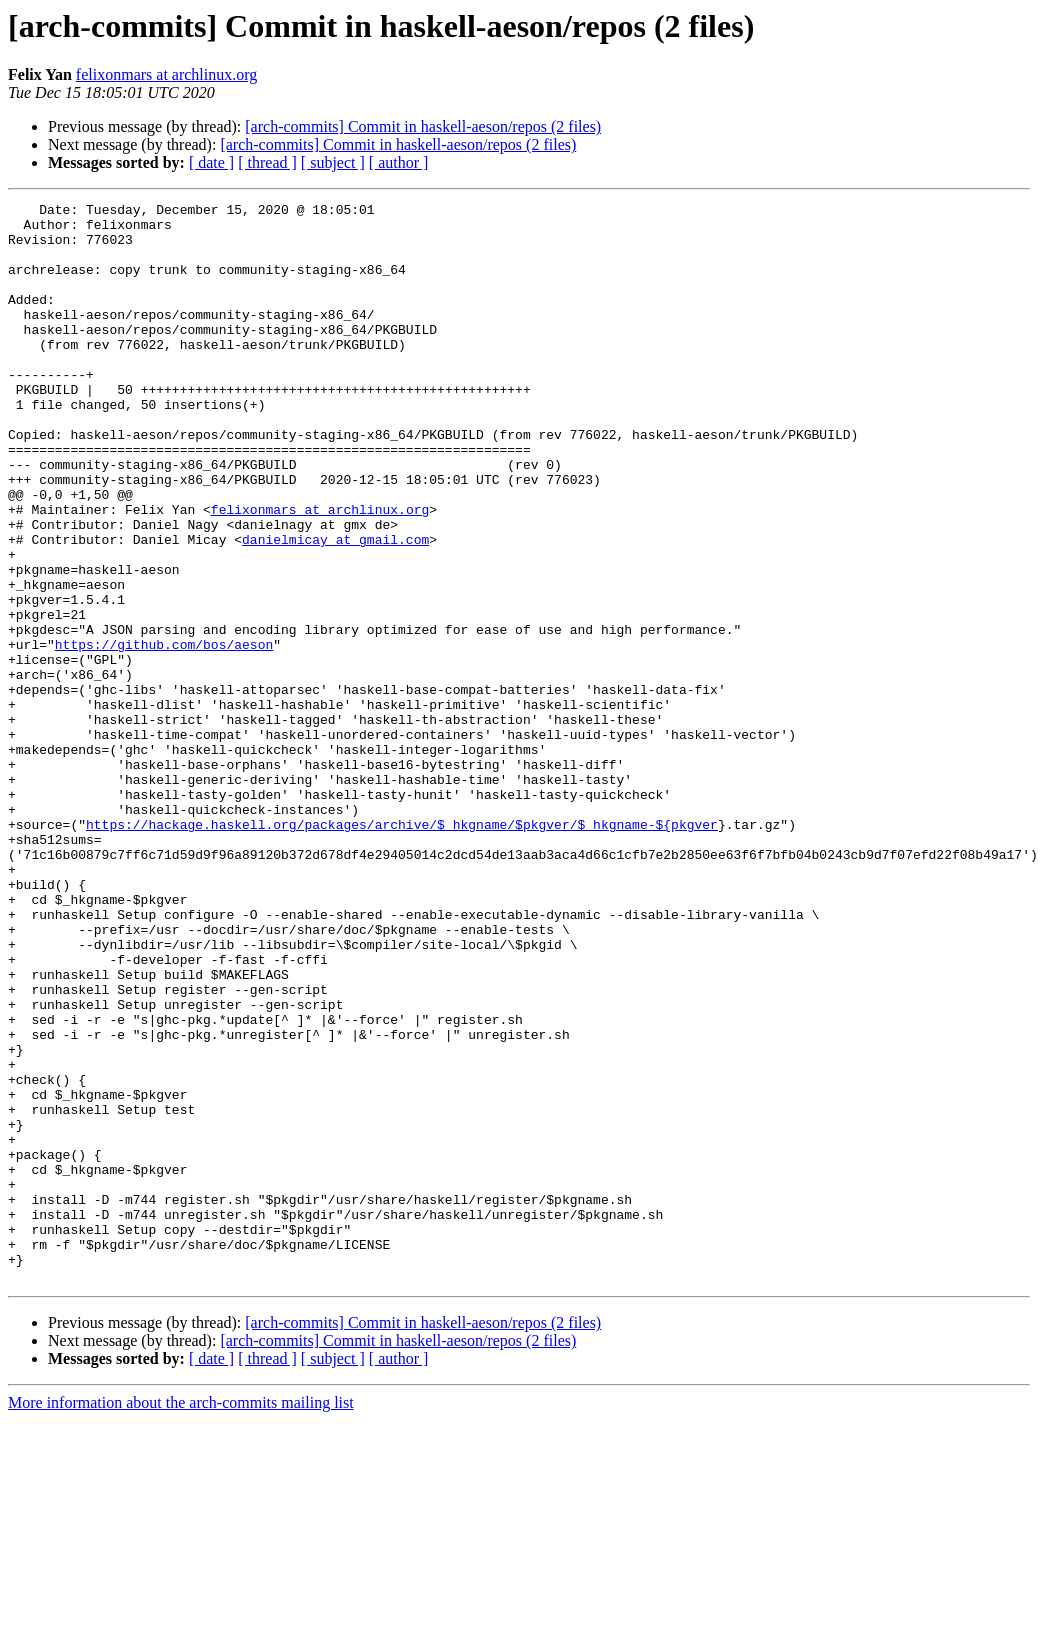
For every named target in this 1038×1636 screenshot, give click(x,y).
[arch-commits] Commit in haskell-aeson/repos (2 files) (423, 126)
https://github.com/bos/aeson (164, 734)
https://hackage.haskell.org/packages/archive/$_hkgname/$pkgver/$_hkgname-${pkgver (402, 950)
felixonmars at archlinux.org (166, 74)
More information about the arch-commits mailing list (181, 1618)
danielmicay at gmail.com (335, 608)
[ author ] (399, 162)
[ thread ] (267, 162)
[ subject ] (333, 162)
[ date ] (211, 162)
